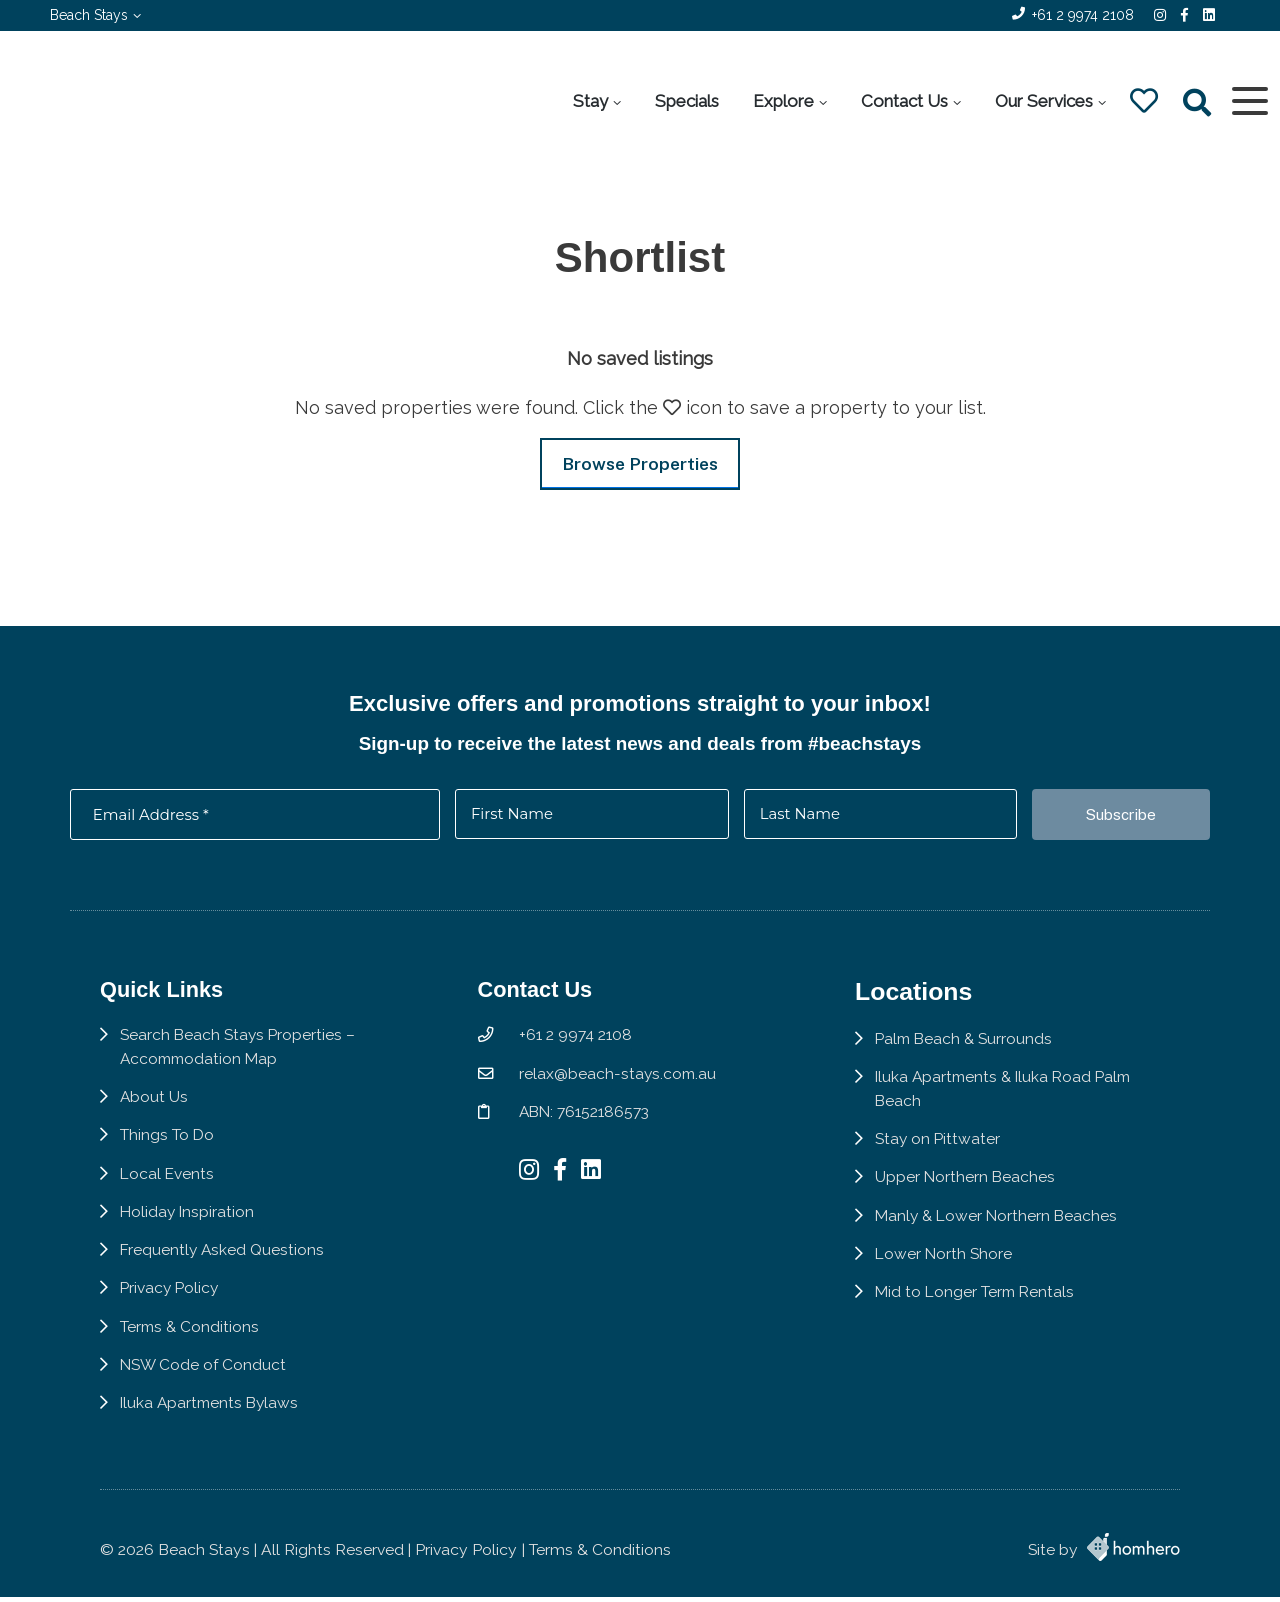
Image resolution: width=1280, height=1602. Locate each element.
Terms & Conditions (191, 1339)
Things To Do (167, 1146)
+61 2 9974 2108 (1083, 15)
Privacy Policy (171, 1300)
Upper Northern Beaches (970, 1188)
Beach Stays (89, 15)
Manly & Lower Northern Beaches (1003, 1227)
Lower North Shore (948, 1265)
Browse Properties (640, 463)
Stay (589, 101)
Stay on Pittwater (942, 1150)
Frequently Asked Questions (223, 1262)
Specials (686, 101)
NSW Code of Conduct (204, 1378)
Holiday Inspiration (188, 1223)
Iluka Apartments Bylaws (212, 1416)
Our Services (1043, 101)
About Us (154, 1107)
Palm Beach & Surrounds (970, 1049)
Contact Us (903, 101)
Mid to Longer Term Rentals (981, 1304)
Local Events (168, 1184)
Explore (782, 101)
